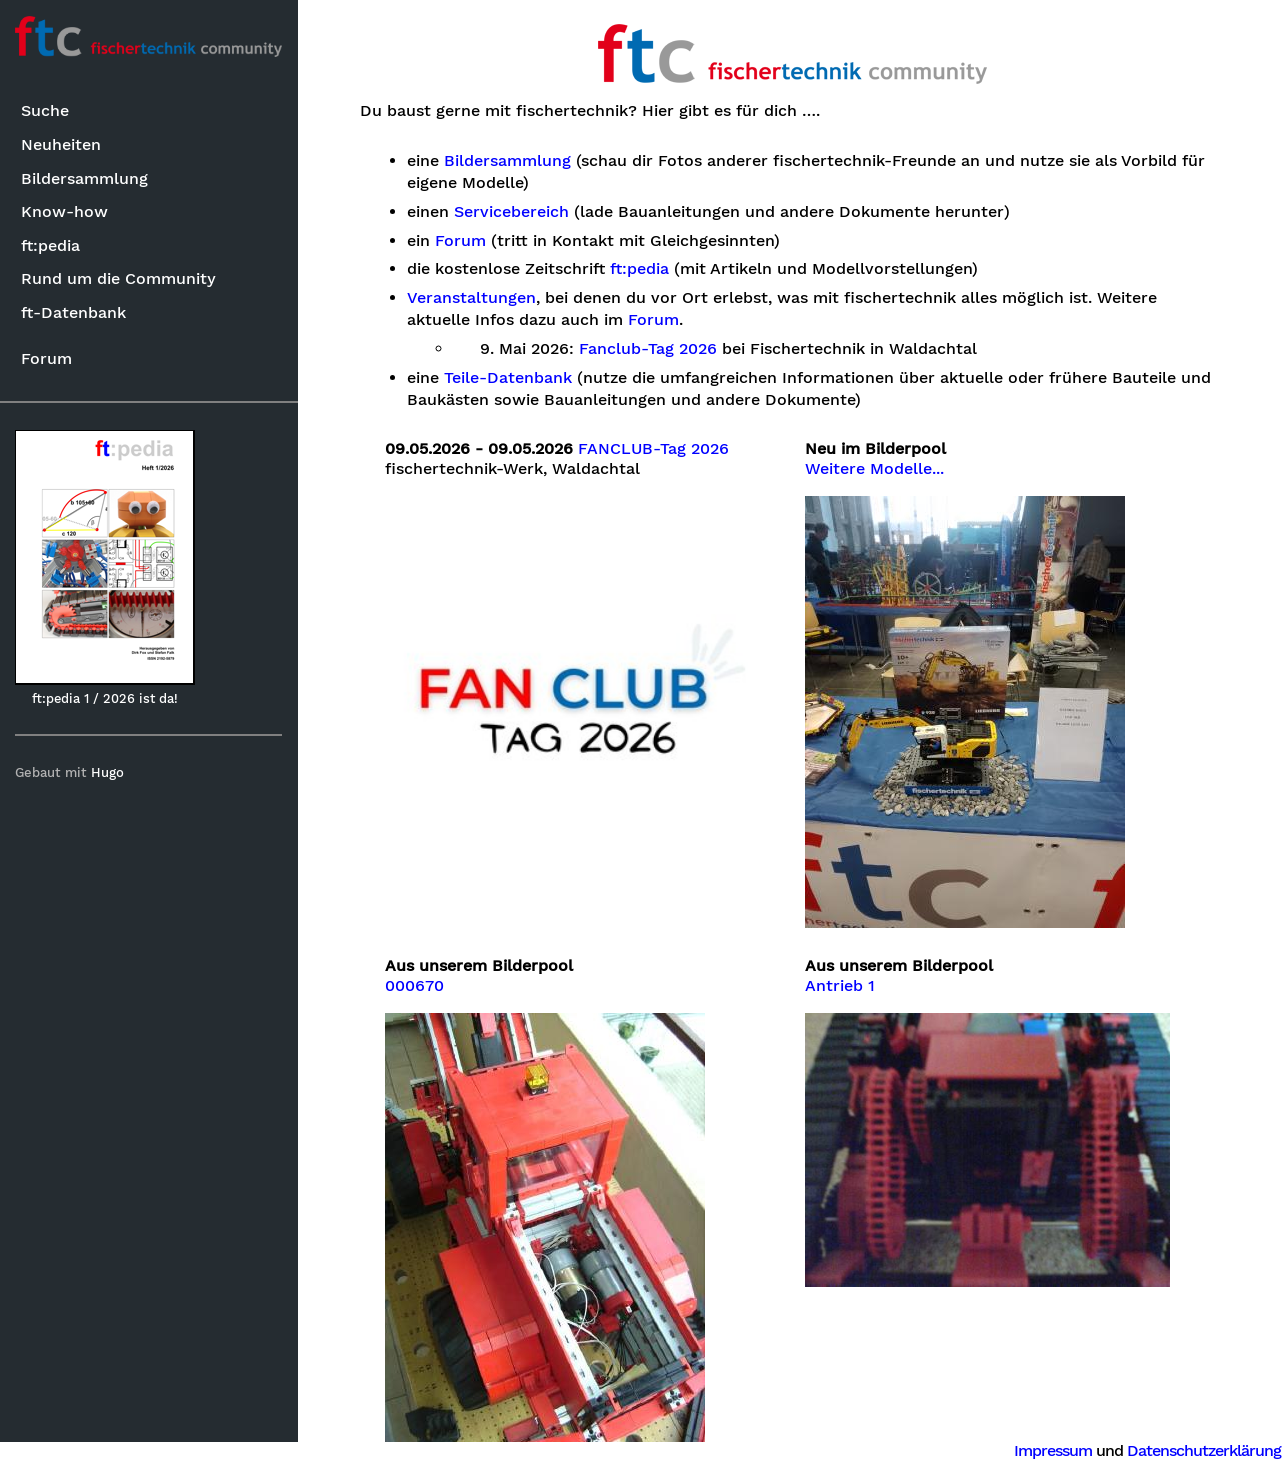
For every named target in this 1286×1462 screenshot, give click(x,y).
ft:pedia (51, 245)
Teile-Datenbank (508, 378)
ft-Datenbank (74, 312)
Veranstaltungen (471, 298)
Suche (46, 111)
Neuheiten (62, 144)
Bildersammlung (85, 178)
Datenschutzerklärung (1204, 1450)
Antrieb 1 (841, 986)
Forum (47, 358)
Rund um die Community (119, 278)
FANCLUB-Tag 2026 (654, 449)
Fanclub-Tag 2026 (649, 349)
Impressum (1053, 1450)
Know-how (65, 211)
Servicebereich (511, 212)
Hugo (108, 772)
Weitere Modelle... (875, 469)
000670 (415, 986)
